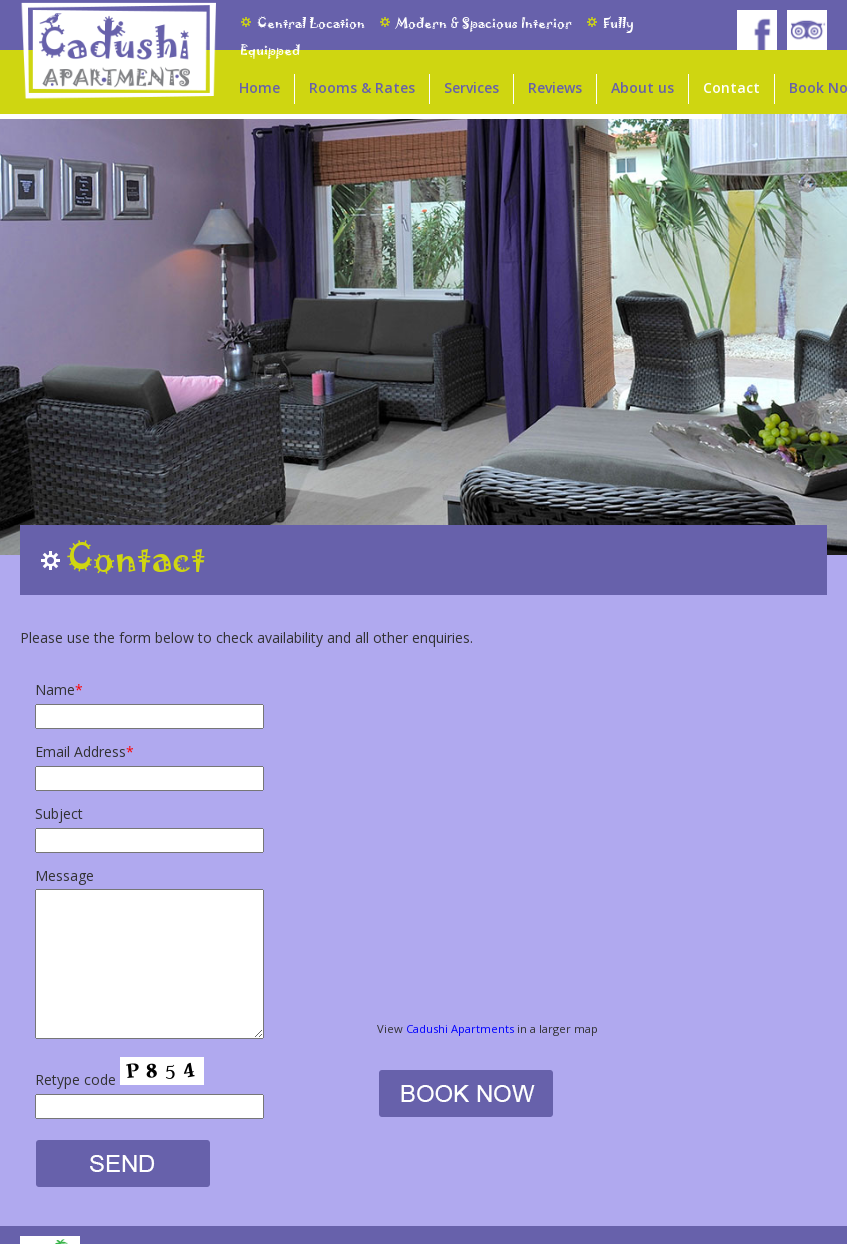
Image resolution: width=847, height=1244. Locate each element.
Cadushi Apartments (460, 1028)
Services (471, 87)
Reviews (555, 87)
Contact (731, 87)
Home (259, 87)
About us (642, 87)
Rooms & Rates (362, 87)
